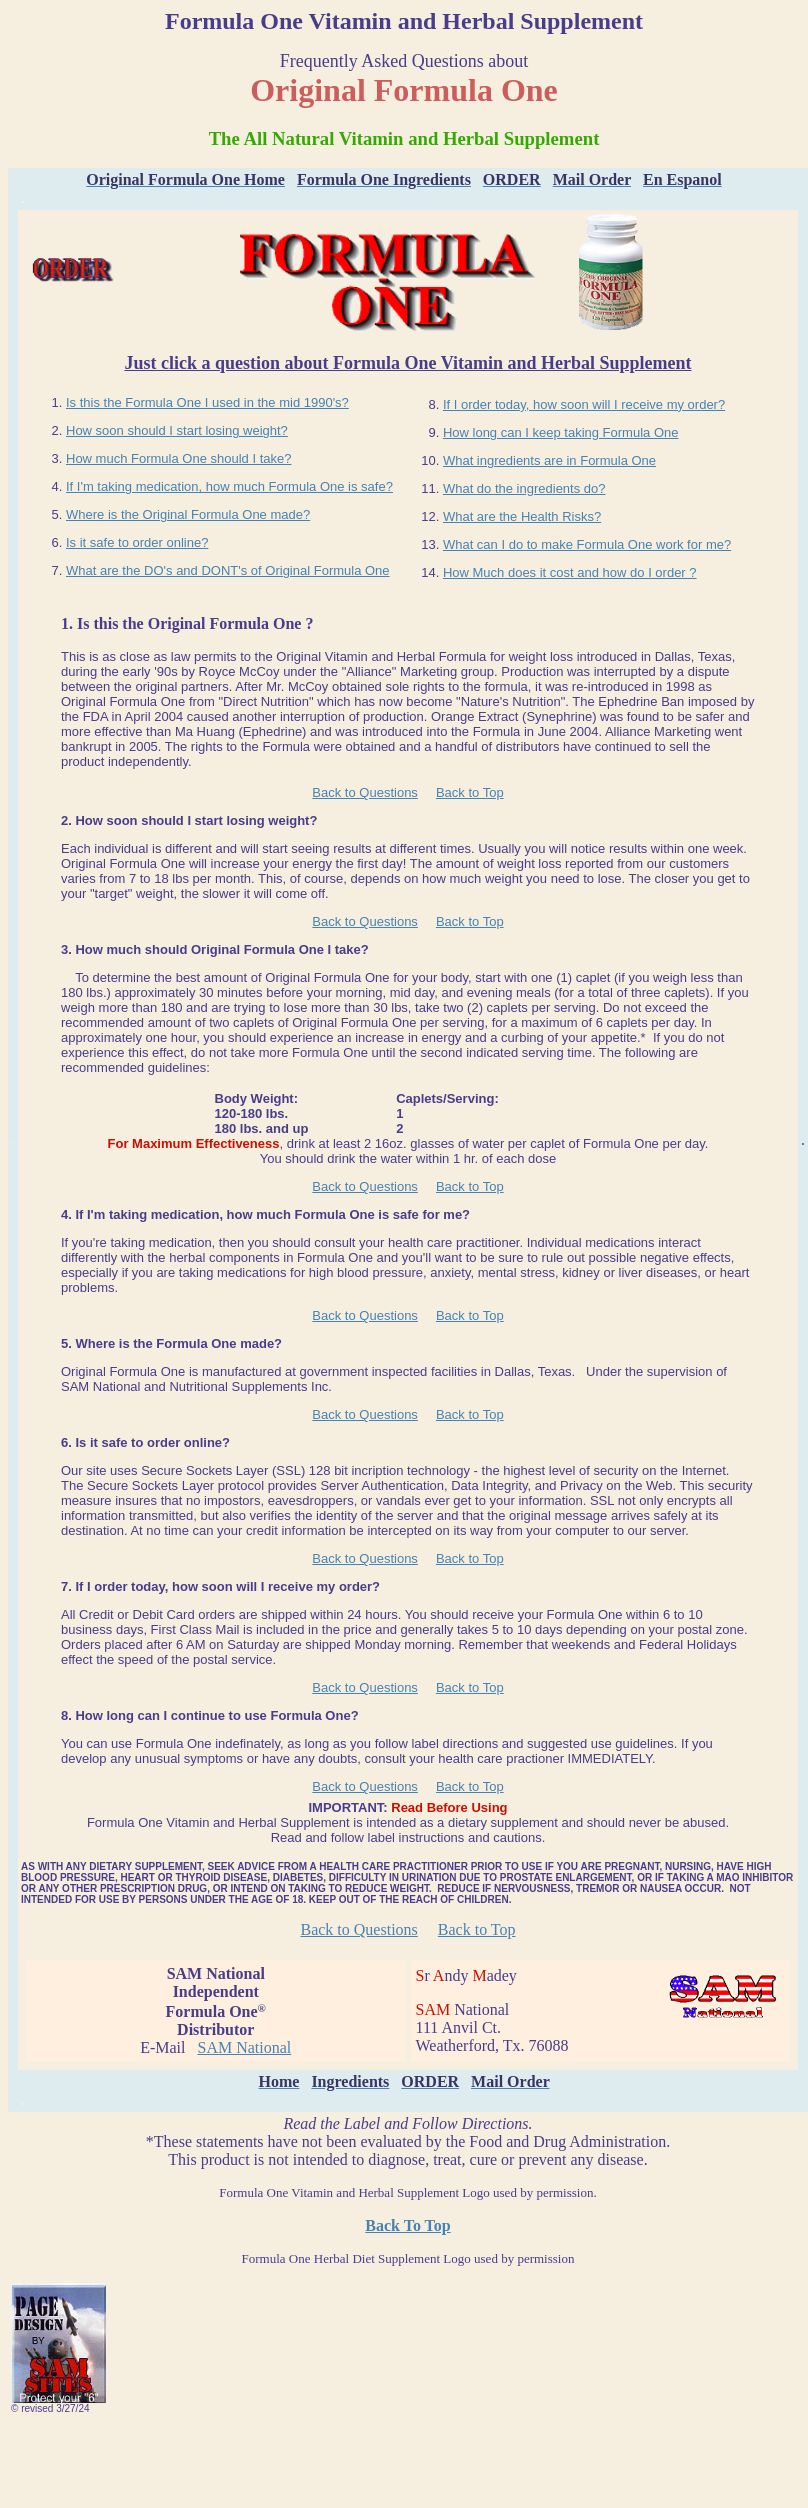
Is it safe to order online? (137, 542)
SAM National (245, 2047)
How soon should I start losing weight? (177, 430)
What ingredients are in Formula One (549, 460)
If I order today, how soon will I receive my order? (584, 404)
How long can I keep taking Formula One (561, 432)
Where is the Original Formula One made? (188, 514)
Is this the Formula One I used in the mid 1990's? (207, 402)
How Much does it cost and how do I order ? (570, 572)
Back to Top (470, 792)
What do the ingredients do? (524, 488)
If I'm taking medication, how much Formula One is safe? (229, 486)
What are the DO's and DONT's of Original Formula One (228, 570)
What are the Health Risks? (522, 516)
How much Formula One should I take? (178, 458)
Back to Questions (365, 792)
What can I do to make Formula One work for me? (587, 544)
